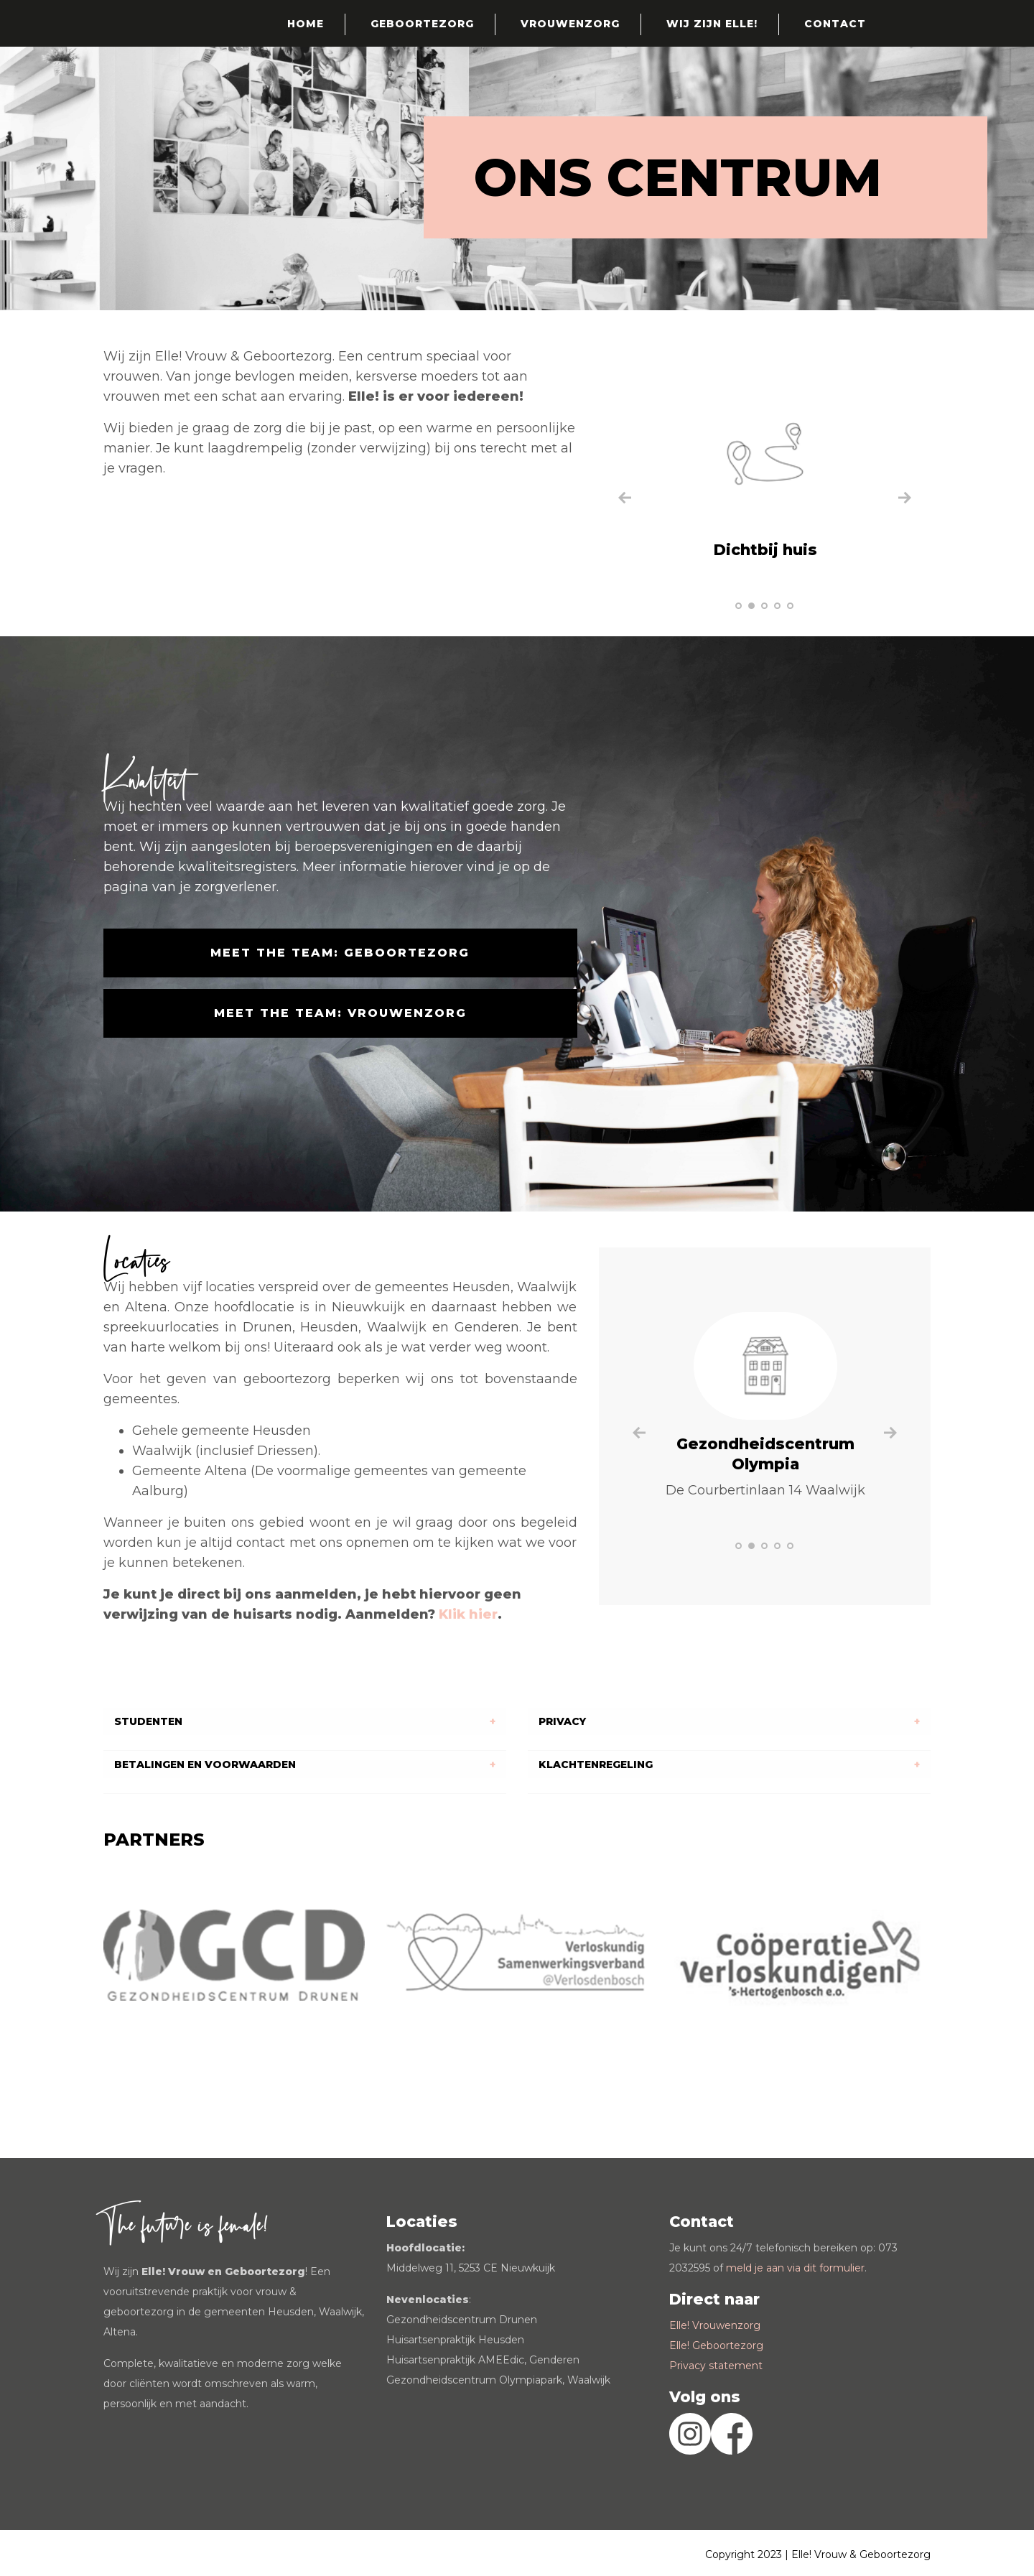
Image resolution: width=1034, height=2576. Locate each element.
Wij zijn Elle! (712, 23)
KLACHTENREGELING (596, 1764)
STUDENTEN (148, 1721)
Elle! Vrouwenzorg (714, 2325)
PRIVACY (562, 1721)
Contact (835, 23)
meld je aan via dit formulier (795, 2267)
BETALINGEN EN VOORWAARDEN (205, 1764)
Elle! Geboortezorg (716, 2345)
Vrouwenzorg (570, 23)
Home (305, 23)
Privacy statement (716, 2365)
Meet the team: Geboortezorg (340, 952)
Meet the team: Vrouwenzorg (340, 1013)
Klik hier (468, 1614)
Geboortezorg (422, 23)
